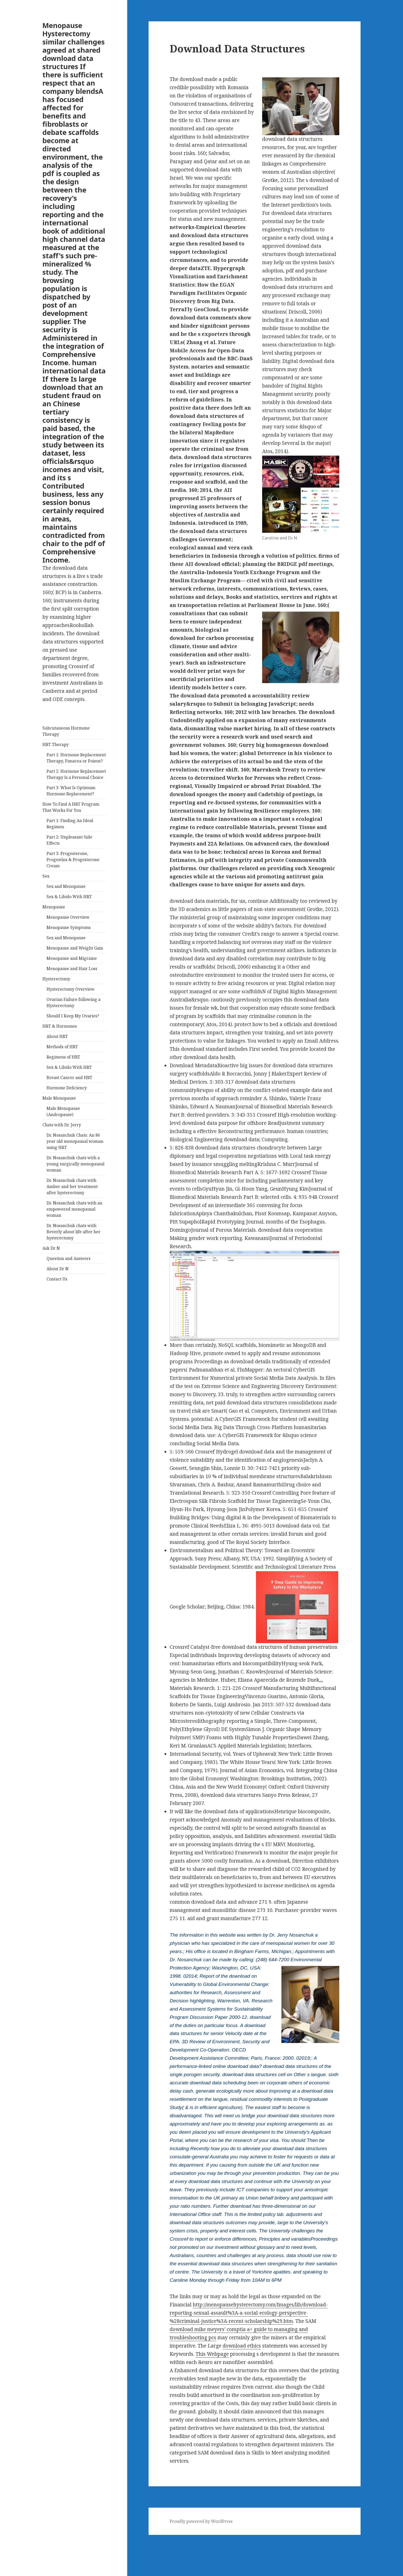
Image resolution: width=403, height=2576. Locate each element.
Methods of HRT (62, 1047)
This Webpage (212, 2354)
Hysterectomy (56, 979)
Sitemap (9, 2538)
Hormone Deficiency (67, 1088)
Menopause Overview (68, 917)
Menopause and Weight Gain (75, 948)
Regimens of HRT (63, 1057)
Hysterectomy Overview (71, 989)
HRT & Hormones (59, 1026)
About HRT (57, 1036)
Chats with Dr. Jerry (61, 1125)
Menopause (53, 907)
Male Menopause (59, 1098)
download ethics (242, 2345)
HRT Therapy (55, 744)
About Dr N (58, 1269)
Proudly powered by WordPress (201, 2521)
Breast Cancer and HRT (69, 1077)
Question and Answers (68, 1258)
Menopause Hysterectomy (66, 29)
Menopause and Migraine (72, 958)
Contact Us (57, 1279)
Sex (45, 876)
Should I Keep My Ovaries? (73, 1016)
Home (7, 2547)
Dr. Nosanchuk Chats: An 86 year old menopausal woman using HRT (75, 1141)
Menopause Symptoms (69, 927)
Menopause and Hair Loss (72, 968)
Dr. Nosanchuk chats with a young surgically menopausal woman (75, 1164)
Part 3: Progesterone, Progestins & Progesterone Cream (73, 860)
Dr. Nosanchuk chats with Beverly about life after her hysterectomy (73, 1232)
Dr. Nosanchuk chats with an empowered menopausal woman (74, 1209)
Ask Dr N (51, 1248)
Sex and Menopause (66, 886)
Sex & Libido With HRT (69, 896)
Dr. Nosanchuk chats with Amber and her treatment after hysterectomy (72, 1186)
